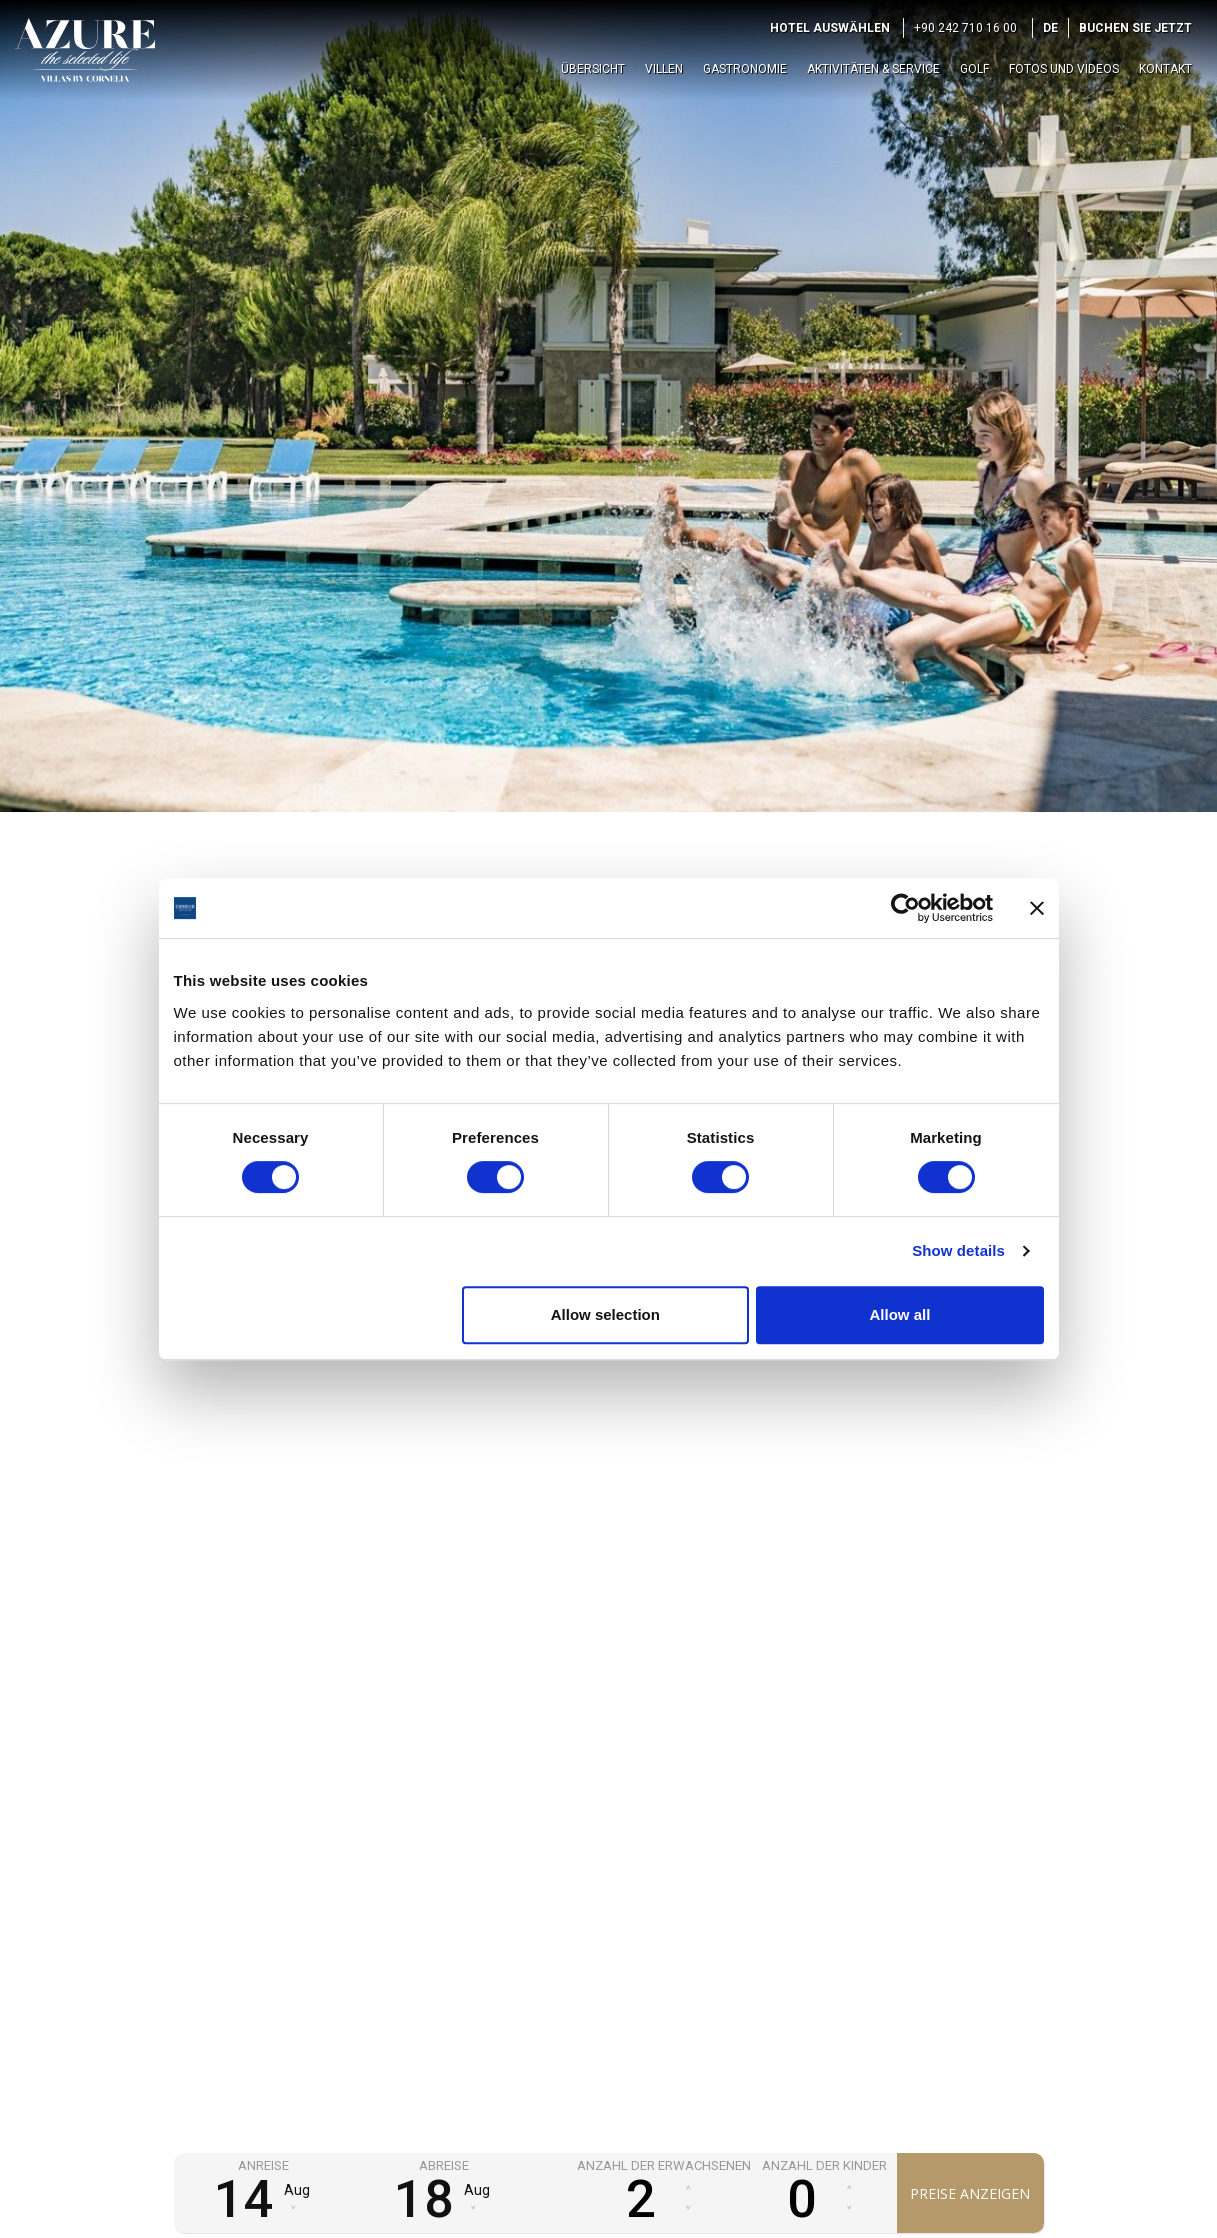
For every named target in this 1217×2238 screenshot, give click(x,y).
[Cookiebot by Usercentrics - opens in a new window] (905, 908)
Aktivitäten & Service (873, 69)
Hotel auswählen (830, 28)
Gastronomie (745, 69)
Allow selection (605, 1314)
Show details (958, 1250)
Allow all (900, 1314)
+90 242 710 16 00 (965, 28)
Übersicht (593, 69)
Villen (664, 69)
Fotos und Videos (1064, 69)
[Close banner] (1037, 908)
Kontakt (1165, 69)
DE (1050, 28)
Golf (974, 69)
